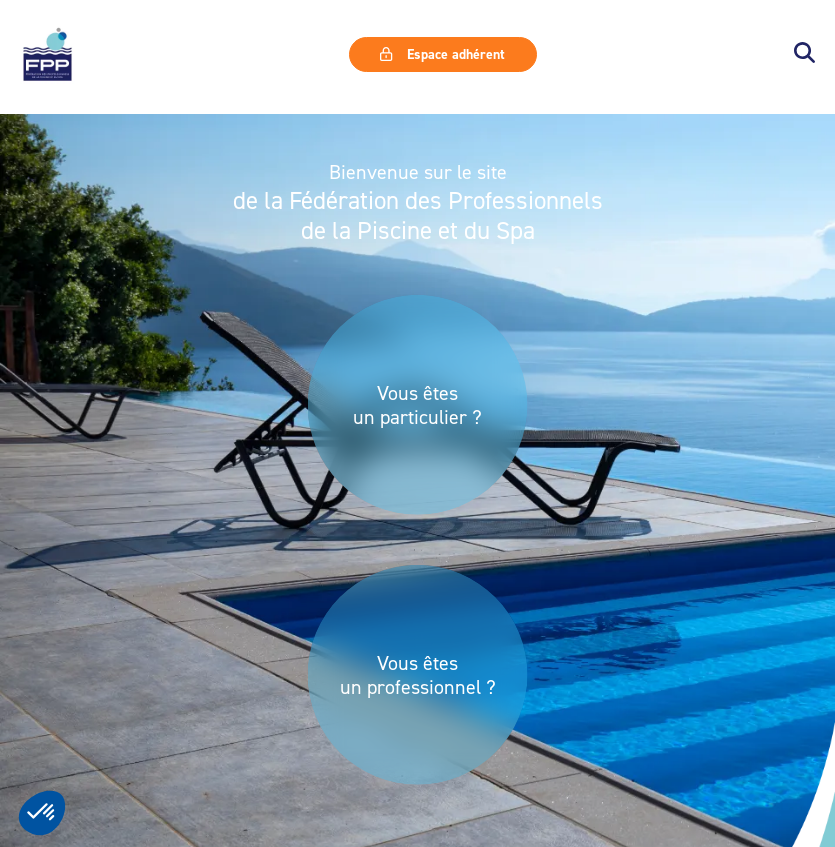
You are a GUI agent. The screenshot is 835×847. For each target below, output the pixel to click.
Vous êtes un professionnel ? (418, 675)
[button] (804, 54)
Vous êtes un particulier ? (417, 405)
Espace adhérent (442, 54)
